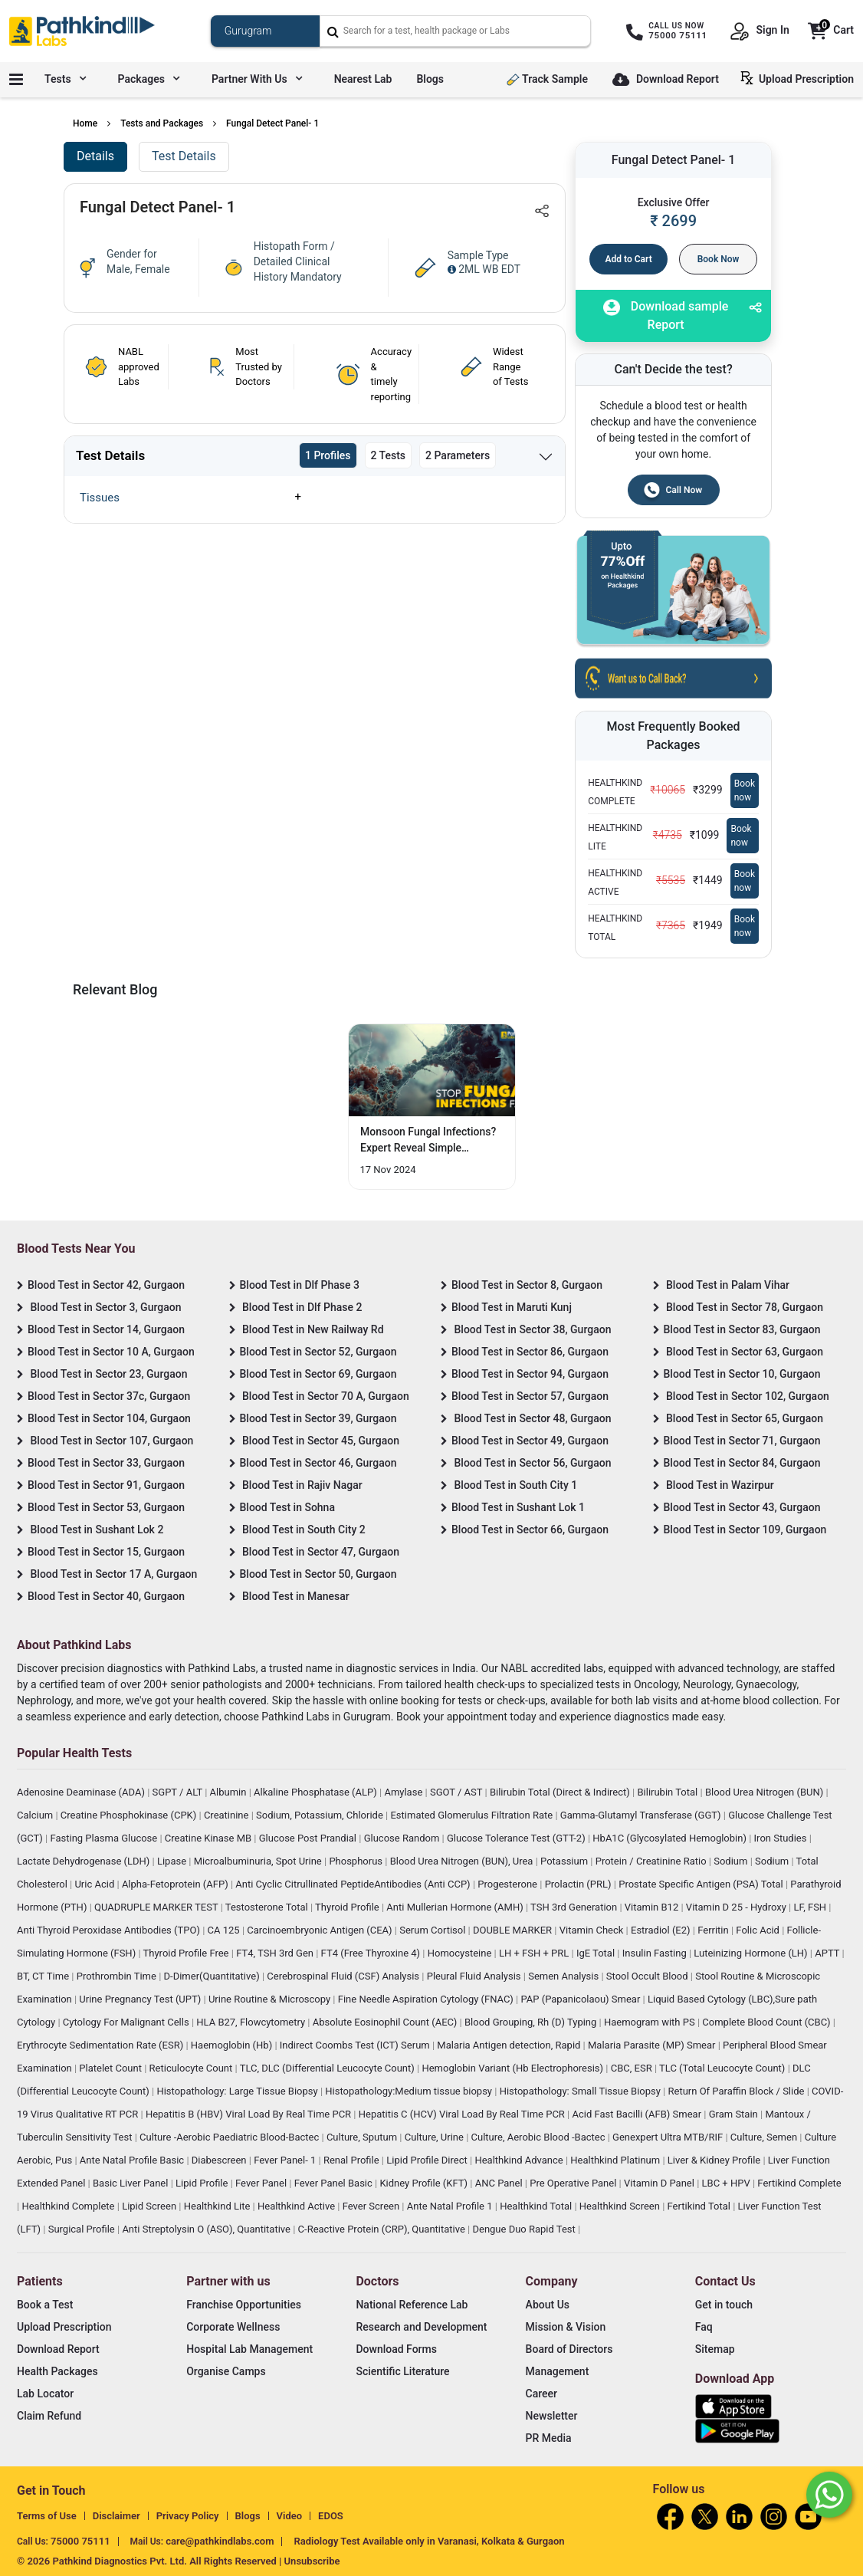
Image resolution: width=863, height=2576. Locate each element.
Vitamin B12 (653, 1907)
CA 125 (225, 1930)
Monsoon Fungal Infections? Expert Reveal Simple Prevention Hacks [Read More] (428, 1140)
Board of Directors (569, 2349)
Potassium (565, 1861)
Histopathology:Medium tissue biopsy (409, 2091)
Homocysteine (461, 1953)
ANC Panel (500, 2183)
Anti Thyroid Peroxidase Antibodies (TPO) (109, 1930)
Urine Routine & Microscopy (270, 1999)
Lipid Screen (150, 2206)
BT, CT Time (44, 1976)
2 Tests (388, 455)
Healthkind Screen (620, 2206)
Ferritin (714, 1930)
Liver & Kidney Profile (715, 2160)
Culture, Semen (764, 2137)
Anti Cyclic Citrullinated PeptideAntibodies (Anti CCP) (354, 1884)
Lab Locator (45, 2393)
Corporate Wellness (233, 2327)
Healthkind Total (537, 2206)
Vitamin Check (592, 1930)
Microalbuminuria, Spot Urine (259, 1861)
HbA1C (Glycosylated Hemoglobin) (670, 1838)
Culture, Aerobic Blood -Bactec (539, 2137)
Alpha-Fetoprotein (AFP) (176, 1884)
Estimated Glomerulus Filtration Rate (472, 1815)
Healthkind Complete (68, 2206)
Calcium (36, 1815)
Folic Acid (759, 1930)
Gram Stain (734, 2114)
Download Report (665, 80)
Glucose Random (403, 1838)
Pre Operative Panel (574, 2183)
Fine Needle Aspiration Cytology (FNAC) (427, 1999)
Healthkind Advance (520, 2160)
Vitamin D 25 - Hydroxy (737, 1907)
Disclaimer (116, 2516)
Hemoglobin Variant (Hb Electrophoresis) (513, 2068)
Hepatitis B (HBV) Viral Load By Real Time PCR (249, 2114)
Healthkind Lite (218, 2206)
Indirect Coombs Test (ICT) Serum (356, 2045)
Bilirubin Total (668, 1792)
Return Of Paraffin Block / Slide (737, 2091)
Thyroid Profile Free (187, 1953)
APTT (828, 1953)
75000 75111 (80, 2541)
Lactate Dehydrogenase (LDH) (85, 1861)
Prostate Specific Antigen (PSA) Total (702, 1884)
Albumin (229, 1792)
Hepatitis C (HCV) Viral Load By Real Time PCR (463, 2114)
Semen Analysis (564, 1976)
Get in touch (724, 2304)
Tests (65, 79)
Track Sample (547, 79)
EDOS (330, 2516)
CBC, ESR (633, 2068)
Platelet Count (111, 2068)
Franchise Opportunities (243, 2304)
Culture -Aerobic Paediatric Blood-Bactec (230, 2137)
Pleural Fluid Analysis (475, 1976)
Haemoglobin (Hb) (233, 2045)
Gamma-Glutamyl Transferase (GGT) (642, 1815)
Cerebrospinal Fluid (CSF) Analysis (344, 1976)
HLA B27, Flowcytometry (251, 2022)
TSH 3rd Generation (574, 1907)
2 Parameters (457, 455)
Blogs (430, 79)
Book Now (718, 259)
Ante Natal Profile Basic (133, 2160)
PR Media (549, 2438)
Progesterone (508, 1884)
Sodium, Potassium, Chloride (321, 1815)
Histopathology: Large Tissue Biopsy (238, 2091)
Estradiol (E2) (662, 1930)
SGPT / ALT (179, 1792)
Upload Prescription (800, 78)
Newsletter (552, 2416)
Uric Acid (95, 1884)
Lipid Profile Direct (428, 2160)
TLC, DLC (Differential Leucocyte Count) (328, 2068)
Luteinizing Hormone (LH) (752, 1953)
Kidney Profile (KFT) (424, 2183)
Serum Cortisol (433, 1930)
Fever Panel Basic (334, 2183)
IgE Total (596, 1953)
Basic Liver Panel (132, 2183)
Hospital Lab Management (249, 2349)
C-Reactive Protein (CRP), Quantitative (383, 2229)
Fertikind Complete (799, 2183)
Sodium (732, 1861)
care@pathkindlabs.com (220, 2541)
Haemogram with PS (650, 2022)
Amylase (404, 1792)
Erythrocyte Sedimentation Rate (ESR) (101, 2045)
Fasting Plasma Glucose (105, 1838)
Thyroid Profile (348, 1907)
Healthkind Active (297, 2206)
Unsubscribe (312, 2561)
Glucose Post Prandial (309, 1838)
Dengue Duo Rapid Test (525, 2229)
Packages (148, 79)
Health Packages (57, 2371)
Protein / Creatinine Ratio (652, 1861)
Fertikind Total (700, 2206)
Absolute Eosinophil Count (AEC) (386, 2022)
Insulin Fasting (655, 1953)
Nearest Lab (363, 79)
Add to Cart (628, 259)
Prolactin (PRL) (579, 1884)
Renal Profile (352, 2160)
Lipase (173, 1861)
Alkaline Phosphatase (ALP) (316, 1792)
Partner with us (257, 79)
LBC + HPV (727, 2183)
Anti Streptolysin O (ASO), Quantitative (207, 2229)
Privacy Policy (187, 2516)
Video (290, 2516)
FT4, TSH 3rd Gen (276, 1953)
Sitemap (715, 2349)
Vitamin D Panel (660, 2183)
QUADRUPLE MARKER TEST (157, 1907)
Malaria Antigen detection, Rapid (509, 2045)
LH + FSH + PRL (535, 1953)
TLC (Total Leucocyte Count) (723, 2068)
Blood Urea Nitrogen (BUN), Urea (463, 1861)
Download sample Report (666, 315)
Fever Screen (372, 2206)
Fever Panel (262, 2183)
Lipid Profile (203, 2183)
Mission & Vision (566, 2327)
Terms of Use (47, 2516)
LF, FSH (811, 1907)
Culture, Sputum (362, 2137)
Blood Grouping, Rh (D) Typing (531, 2022)
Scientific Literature (402, 2371)
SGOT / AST (457, 1792)
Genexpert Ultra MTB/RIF (668, 2137)
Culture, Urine (435, 2137)
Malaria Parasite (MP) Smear (653, 2045)
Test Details (184, 156)
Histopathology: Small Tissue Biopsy (581, 2091)
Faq (704, 2327)
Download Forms (396, 2349)
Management (557, 2371)
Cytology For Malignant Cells (127, 2022)
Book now (744, 790)
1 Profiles (328, 455)
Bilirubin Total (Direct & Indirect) (561, 1792)
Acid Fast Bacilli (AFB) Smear (638, 2114)
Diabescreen (220, 2160)
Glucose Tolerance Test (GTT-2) (517, 1838)
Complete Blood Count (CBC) (767, 2022)
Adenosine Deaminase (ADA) (82, 1792)
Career (541, 2393)
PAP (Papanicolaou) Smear (581, 1999)
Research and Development (421, 2327)
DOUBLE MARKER (513, 1930)
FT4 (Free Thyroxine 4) (372, 1953)
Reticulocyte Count (192, 2068)
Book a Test (45, 2304)
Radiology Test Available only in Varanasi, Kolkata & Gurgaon (429, 2541)
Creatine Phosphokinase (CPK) (130, 1815)
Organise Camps (225, 2371)
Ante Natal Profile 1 (451, 2206)
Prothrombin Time (118, 1976)
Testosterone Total (267, 1907)
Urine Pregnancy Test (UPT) (141, 1999)
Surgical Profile (82, 2229)
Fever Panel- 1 (286, 2160)
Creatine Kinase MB (209, 1838)
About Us (547, 2304)
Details (95, 156)
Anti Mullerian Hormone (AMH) (456, 1907)
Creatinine (227, 1815)
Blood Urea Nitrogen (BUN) (765, 1792)
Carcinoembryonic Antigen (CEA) (321, 1930)
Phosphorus (357, 1861)
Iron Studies (781, 1838)
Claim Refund (49, 2416)
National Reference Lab (412, 2304)
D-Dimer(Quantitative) (213, 1976)
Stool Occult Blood (648, 1976)
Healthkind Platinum (616, 2160)
